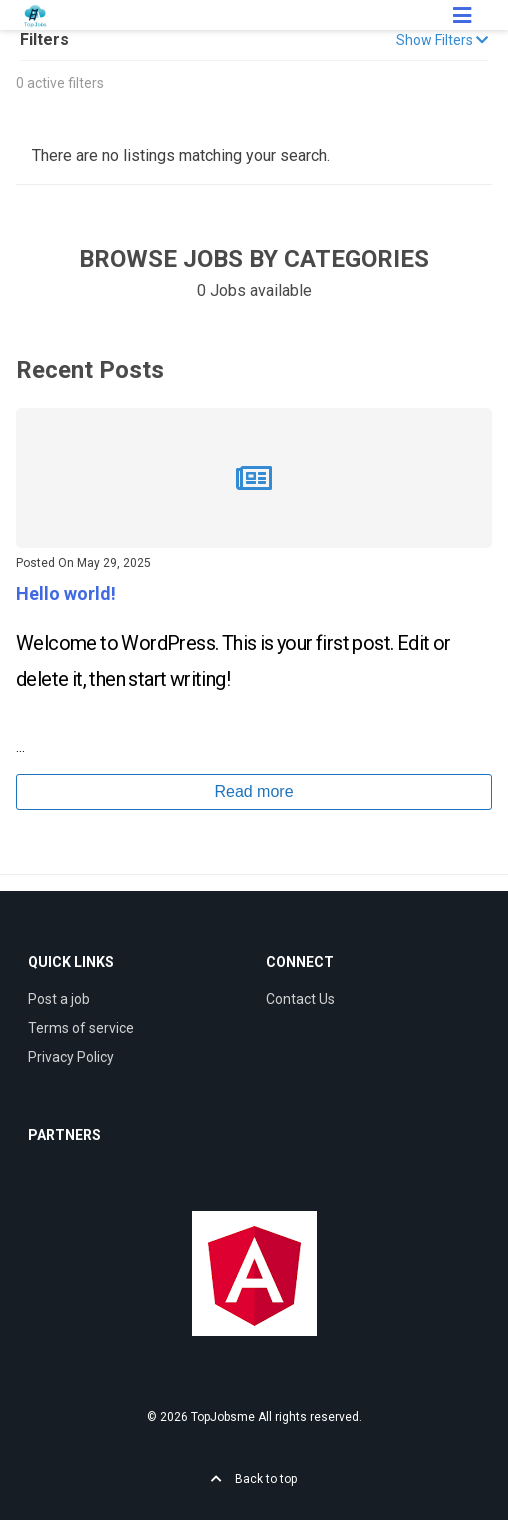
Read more (253, 791)
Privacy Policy (71, 1057)
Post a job (59, 999)
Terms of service (81, 1028)
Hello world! (66, 593)
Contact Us (300, 999)
